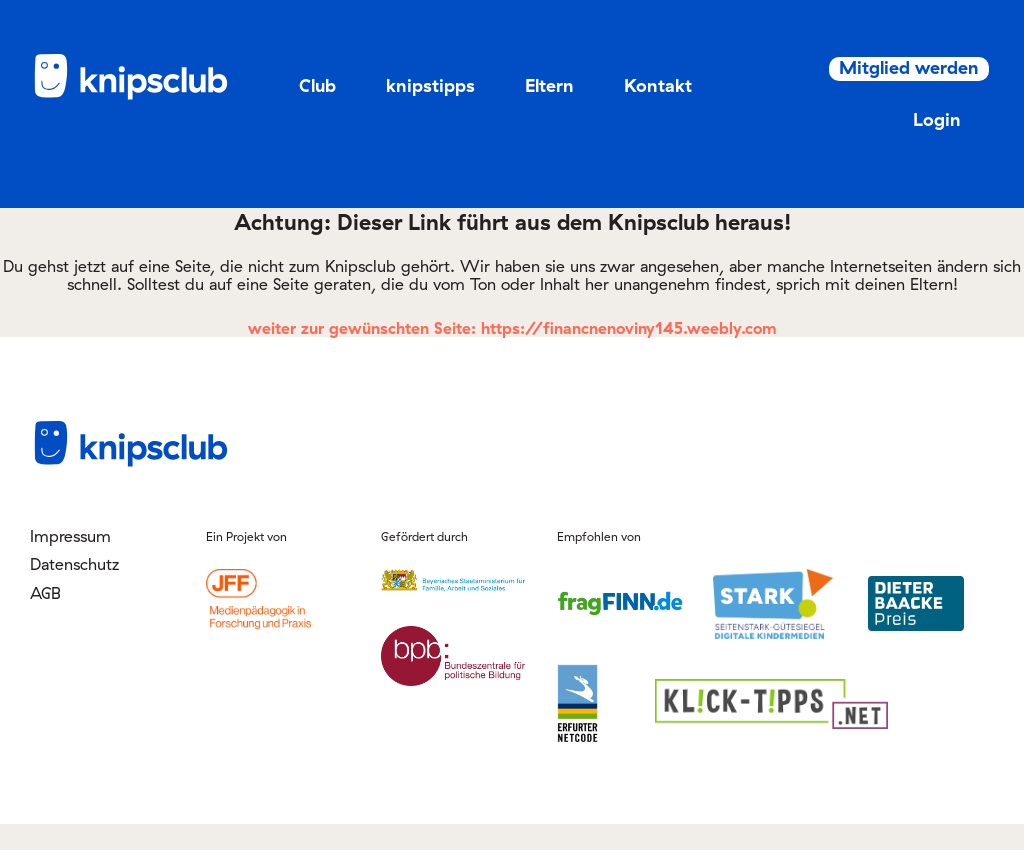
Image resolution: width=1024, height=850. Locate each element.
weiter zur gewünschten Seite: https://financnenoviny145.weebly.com (512, 354)
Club (317, 85)
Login (915, 145)
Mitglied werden (894, 86)
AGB (45, 618)
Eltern (549, 85)
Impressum (70, 562)
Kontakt (658, 85)
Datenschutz (74, 590)
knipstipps (430, 85)
